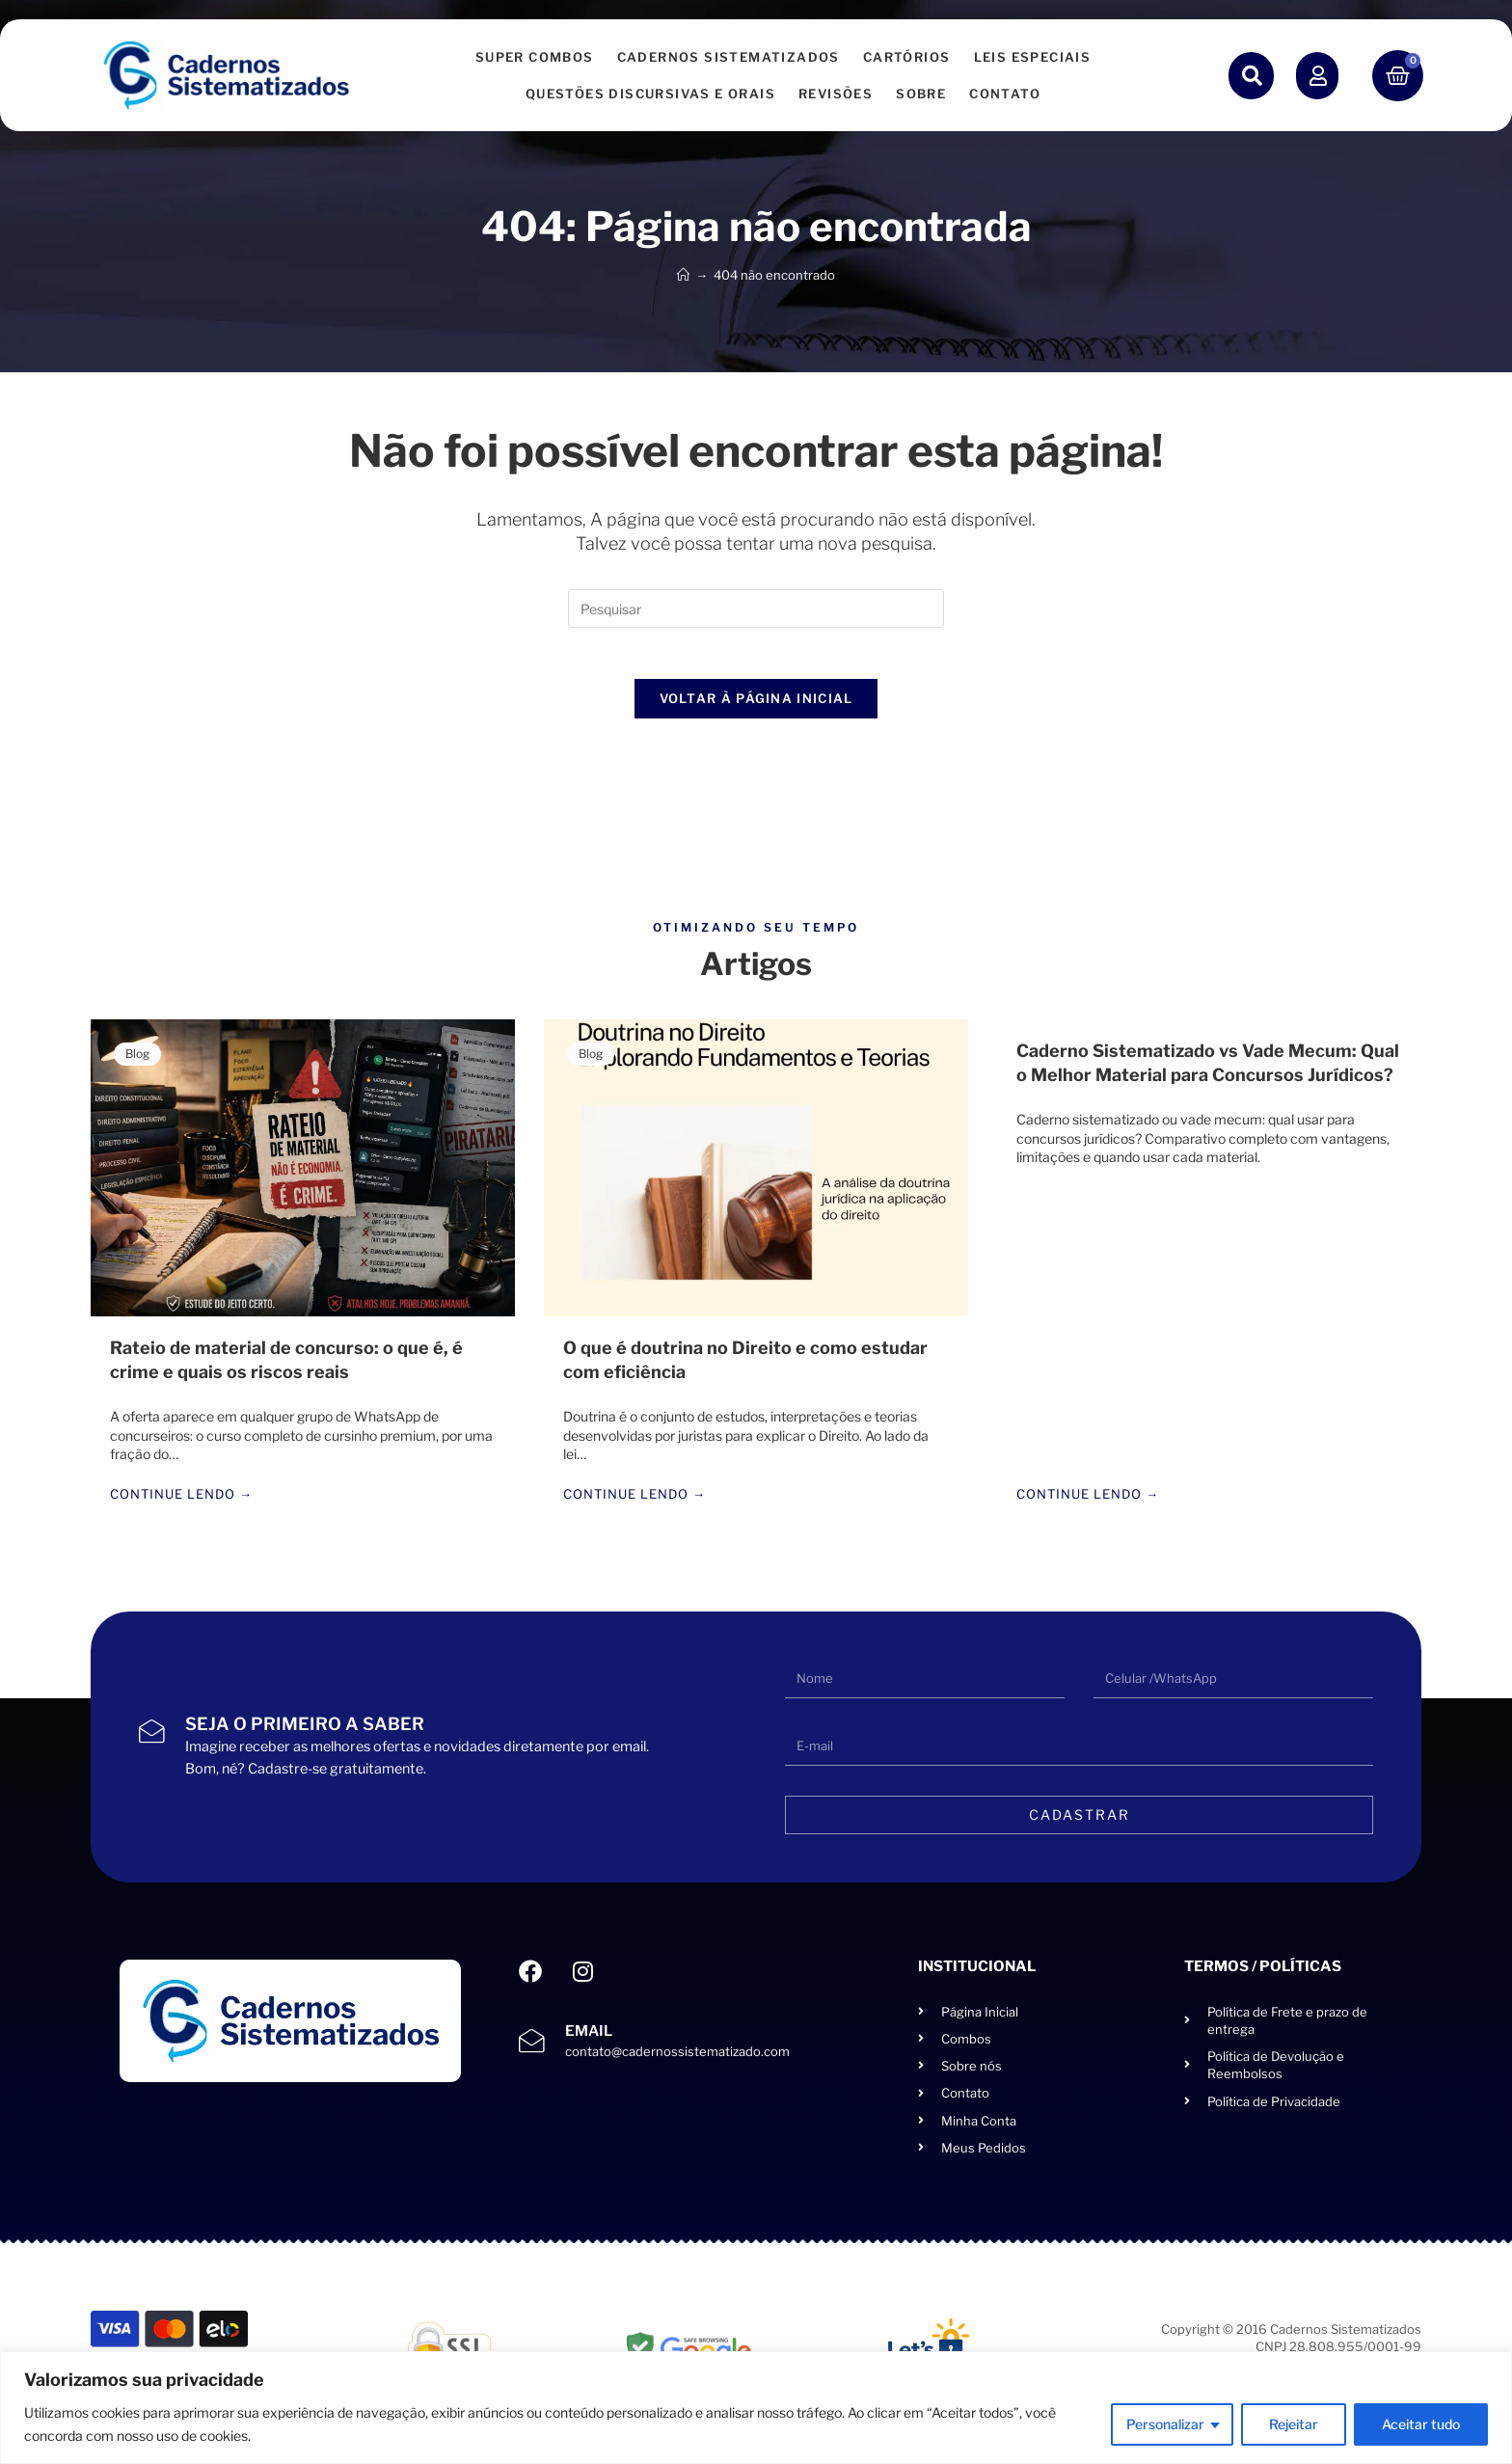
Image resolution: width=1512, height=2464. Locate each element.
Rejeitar (1293, 2424)
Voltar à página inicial (756, 706)
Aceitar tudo (1421, 2424)
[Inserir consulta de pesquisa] (756, 608)
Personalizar (1165, 2424)
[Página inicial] (683, 275)
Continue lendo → (181, 1503)
